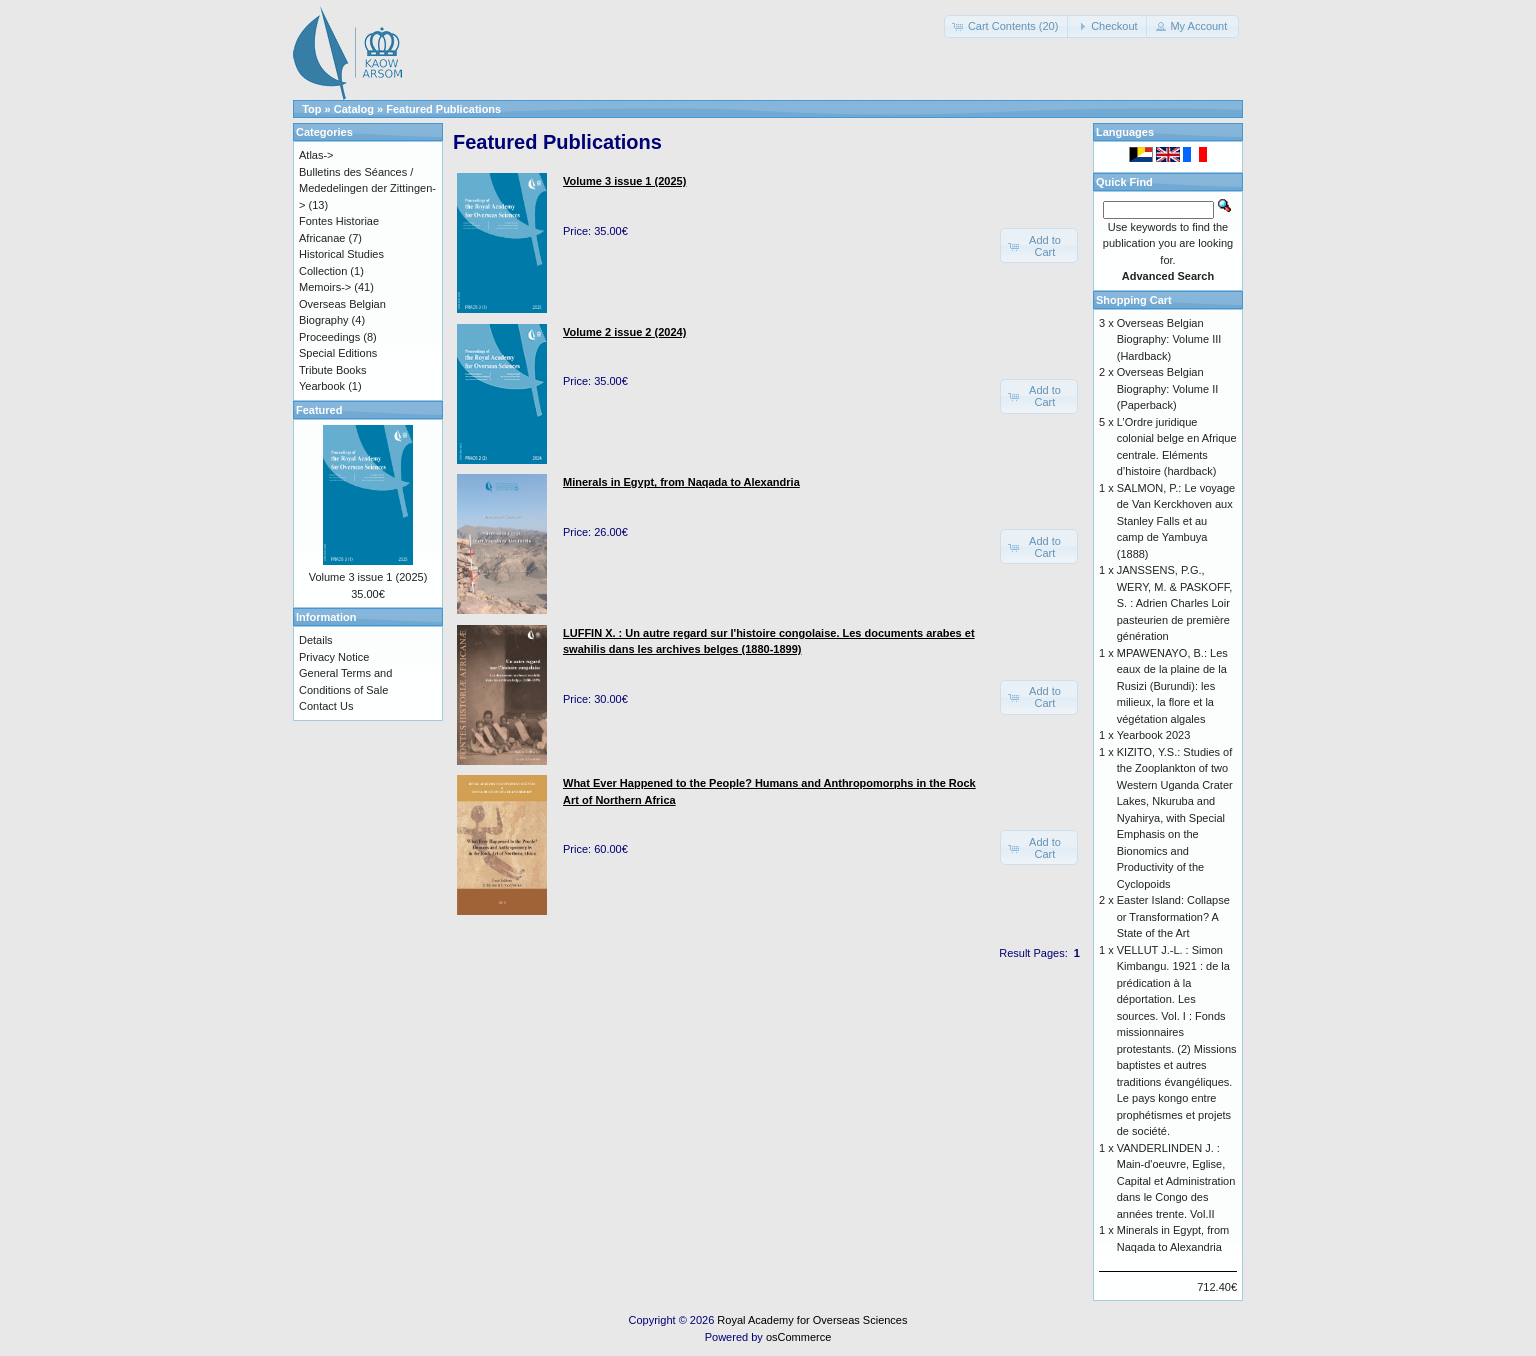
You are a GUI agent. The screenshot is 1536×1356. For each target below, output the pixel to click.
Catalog (354, 109)
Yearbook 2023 (1154, 735)
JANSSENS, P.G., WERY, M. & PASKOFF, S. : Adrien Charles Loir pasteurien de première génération (1175, 603)
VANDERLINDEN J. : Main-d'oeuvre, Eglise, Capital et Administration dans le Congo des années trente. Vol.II (1176, 1181)
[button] (1007, 26)
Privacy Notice (334, 657)
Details (316, 640)
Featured (319, 410)
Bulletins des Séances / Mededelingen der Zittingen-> (367, 188)
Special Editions (338, 353)
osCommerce (798, 1337)
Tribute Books (332, 370)
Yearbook (322, 386)
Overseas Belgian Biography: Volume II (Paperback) (1168, 388)
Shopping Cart (1134, 300)
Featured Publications (443, 109)
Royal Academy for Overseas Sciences (812, 1320)
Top (311, 109)
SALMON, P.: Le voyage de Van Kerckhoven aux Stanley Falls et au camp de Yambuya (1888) (1176, 521)
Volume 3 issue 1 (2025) (368, 577)
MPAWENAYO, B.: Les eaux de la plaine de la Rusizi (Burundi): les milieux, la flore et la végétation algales (1172, 686)
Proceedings (329, 337)
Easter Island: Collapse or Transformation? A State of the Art (1173, 916)
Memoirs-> (325, 287)
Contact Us (326, 706)
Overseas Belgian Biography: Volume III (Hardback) (1169, 339)
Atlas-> (316, 155)
